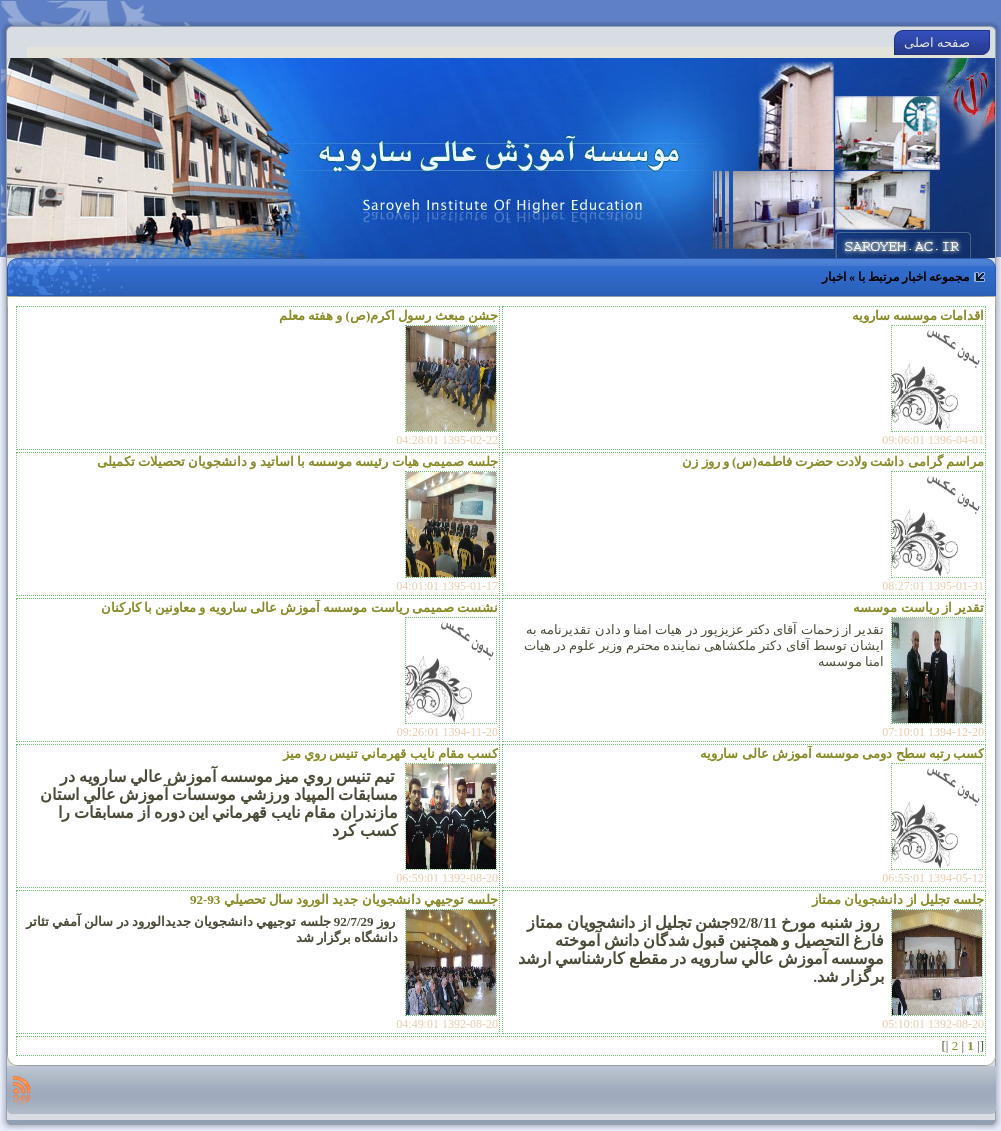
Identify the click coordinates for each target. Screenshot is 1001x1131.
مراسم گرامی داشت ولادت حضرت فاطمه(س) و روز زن (833, 461)
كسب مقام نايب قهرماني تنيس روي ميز (391, 753)
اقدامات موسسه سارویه (918, 315)
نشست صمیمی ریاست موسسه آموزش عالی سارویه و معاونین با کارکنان (300, 607)
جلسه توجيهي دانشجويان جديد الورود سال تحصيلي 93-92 (344, 899)
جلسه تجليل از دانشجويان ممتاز (898, 899)
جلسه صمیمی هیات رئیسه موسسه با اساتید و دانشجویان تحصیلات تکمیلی (298, 461)
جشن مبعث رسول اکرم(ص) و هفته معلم (388, 315)
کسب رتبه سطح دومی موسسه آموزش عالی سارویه (842, 753)
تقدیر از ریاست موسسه (918, 607)
